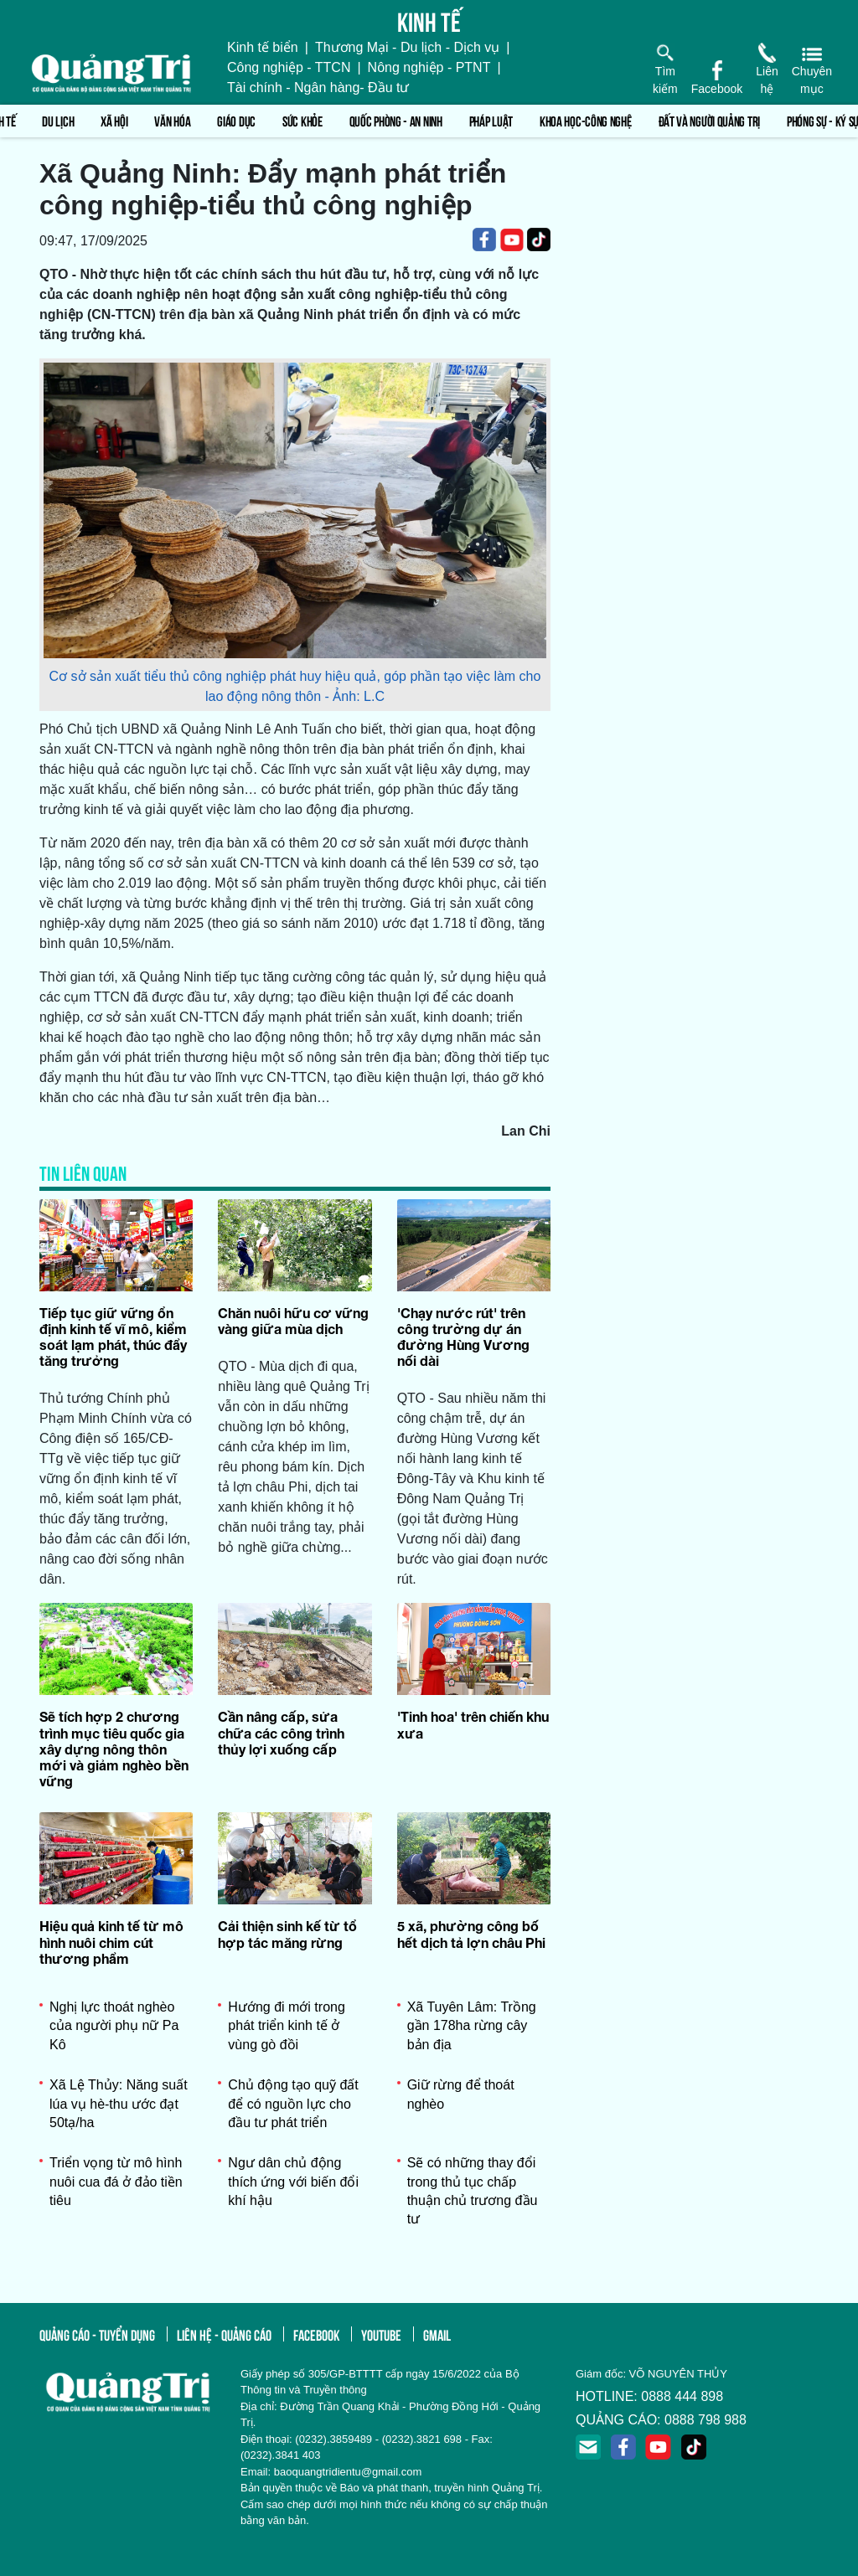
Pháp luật (491, 120)
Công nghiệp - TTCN (288, 67)
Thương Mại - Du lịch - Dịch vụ (407, 47)
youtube (381, 2334)
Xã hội (114, 120)
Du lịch (58, 120)
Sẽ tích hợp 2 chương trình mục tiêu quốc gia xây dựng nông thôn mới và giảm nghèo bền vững (114, 1748)
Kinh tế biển (262, 47)
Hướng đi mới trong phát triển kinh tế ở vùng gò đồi (286, 2026)
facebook (316, 2334)
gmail (437, 2334)
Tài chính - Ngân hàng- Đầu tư (318, 87)
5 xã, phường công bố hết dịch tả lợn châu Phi (471, 1934)
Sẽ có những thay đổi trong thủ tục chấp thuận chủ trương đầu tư (472, 2191)
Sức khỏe (302, 120)
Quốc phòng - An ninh (395, 120)
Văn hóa (172, 120)
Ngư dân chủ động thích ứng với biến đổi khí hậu (293, 2182)
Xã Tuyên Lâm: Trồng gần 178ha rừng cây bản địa (471, 2026)
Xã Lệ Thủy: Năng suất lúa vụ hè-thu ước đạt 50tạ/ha (118, 2104)
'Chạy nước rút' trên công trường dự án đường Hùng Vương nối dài (463, 1337)
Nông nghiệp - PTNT (429, 67)
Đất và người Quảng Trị (709, 120)
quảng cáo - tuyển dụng (97, 2334)
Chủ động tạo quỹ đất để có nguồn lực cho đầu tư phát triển (293, 2104)
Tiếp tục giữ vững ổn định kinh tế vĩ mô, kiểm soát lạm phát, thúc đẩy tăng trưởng (113, 1337)
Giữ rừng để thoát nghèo (460, 2094)
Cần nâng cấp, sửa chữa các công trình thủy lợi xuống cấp (281, 1732)
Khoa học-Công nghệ (586, 120)
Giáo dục (236, 120)
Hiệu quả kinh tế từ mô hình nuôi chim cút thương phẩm (111, 1941)
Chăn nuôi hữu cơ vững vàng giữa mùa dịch (293, 1321)
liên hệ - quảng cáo (224, 2334)
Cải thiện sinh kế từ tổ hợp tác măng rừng (287, 1934)
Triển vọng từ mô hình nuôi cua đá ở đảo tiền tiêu (116, 2182)
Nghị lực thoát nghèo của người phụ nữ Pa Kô (113, 2026)
